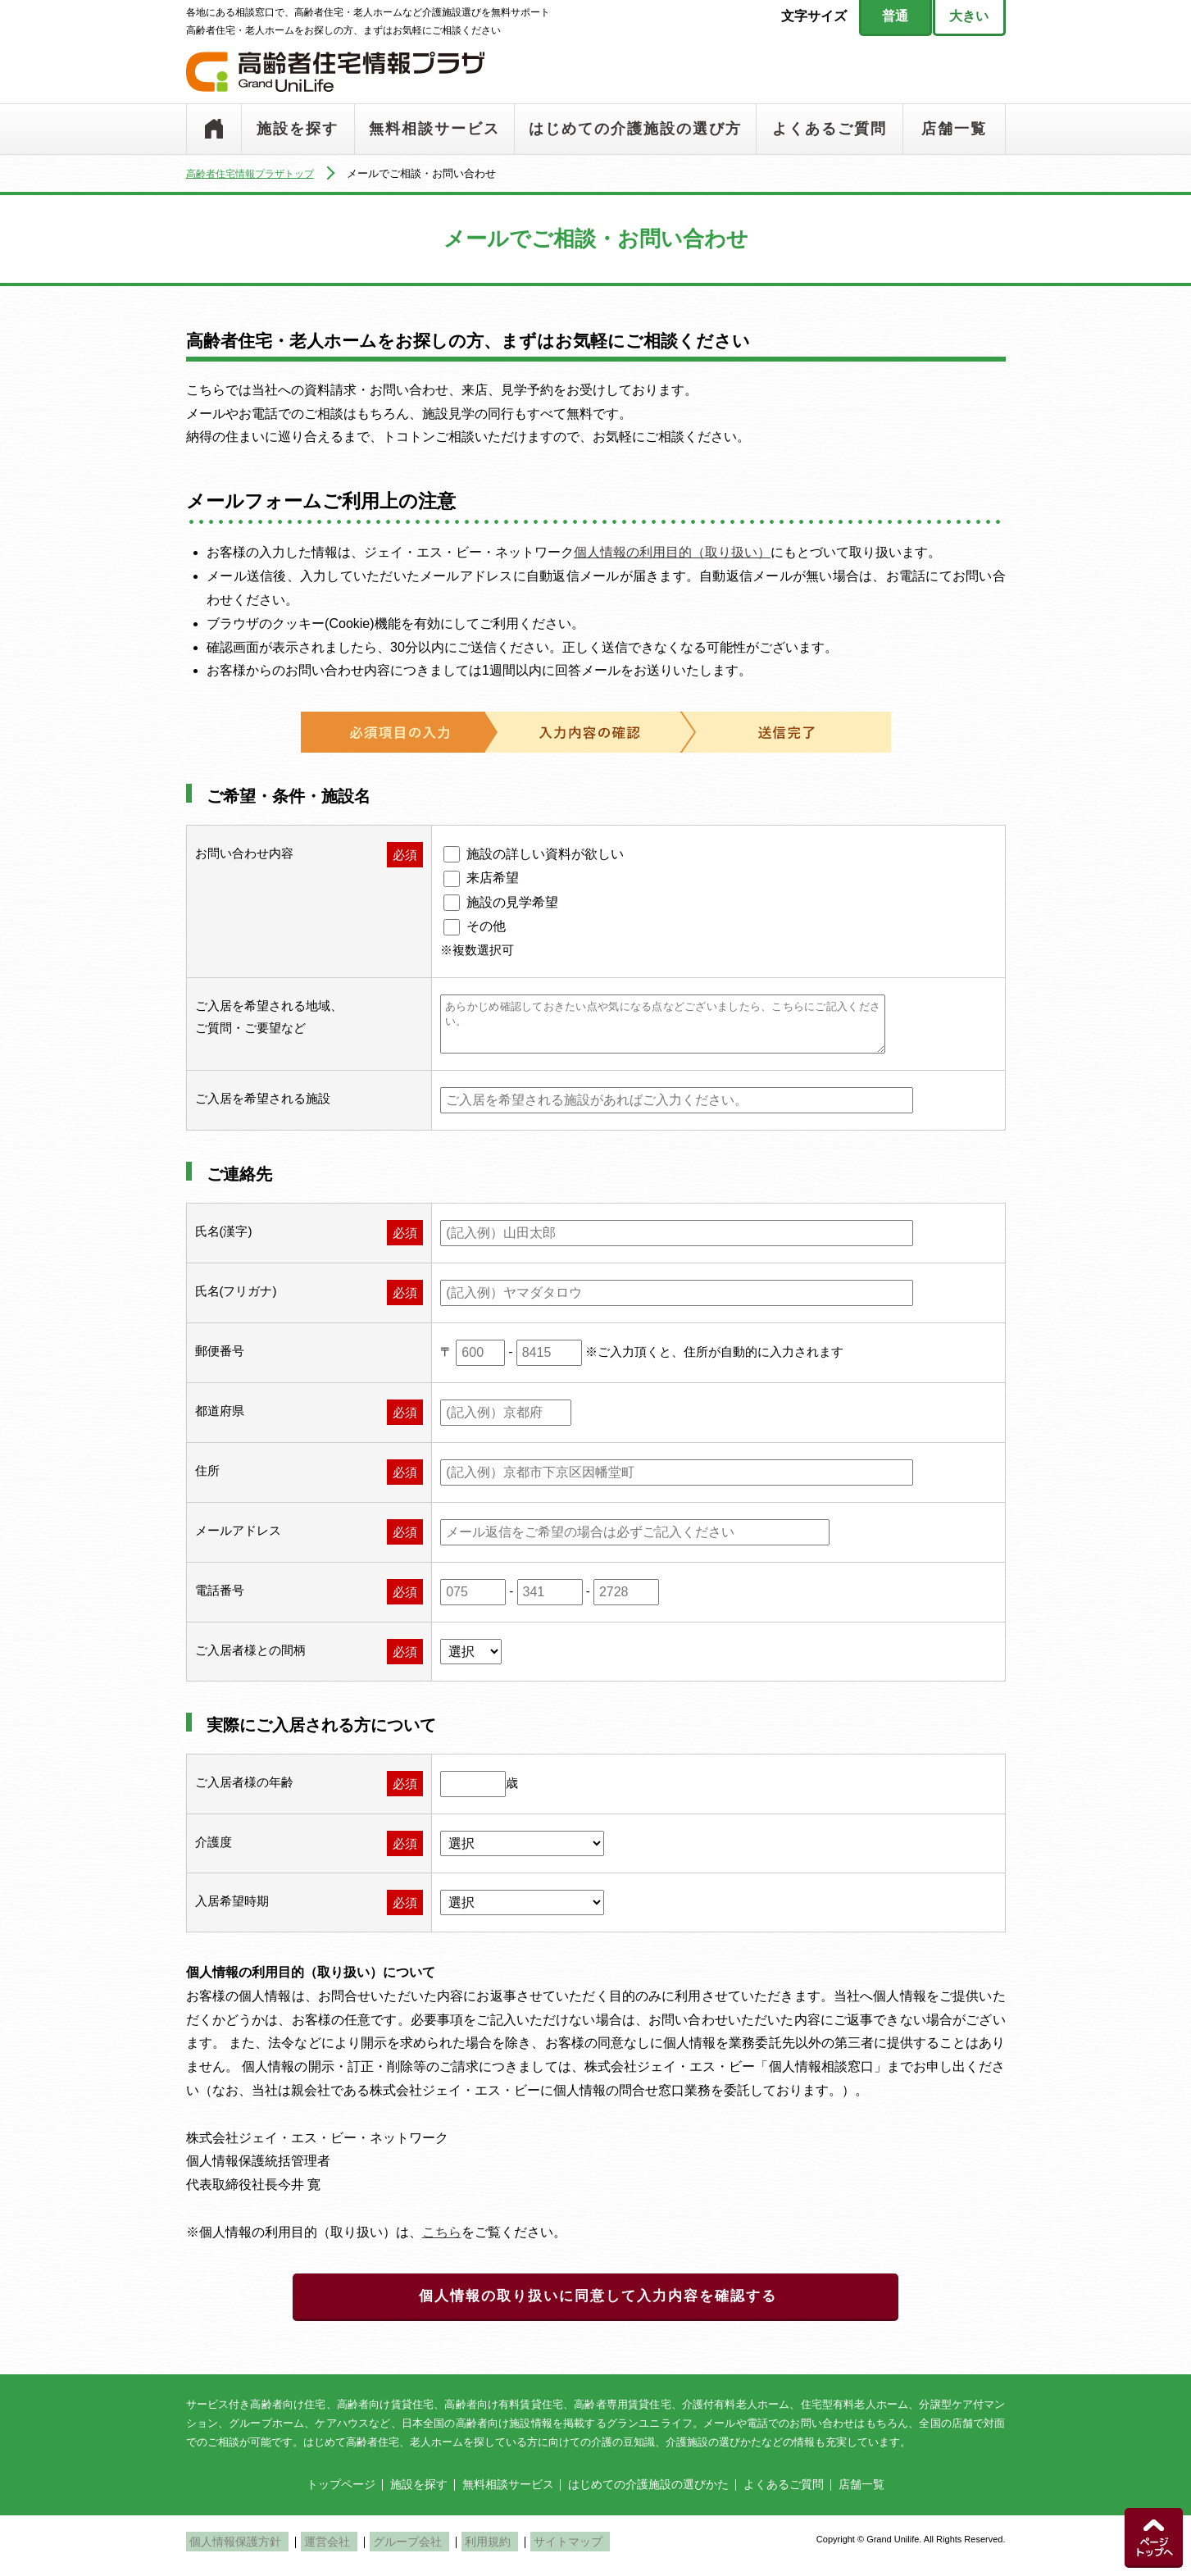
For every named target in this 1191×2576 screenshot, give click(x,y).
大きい (969, 16)
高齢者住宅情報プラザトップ (255, 173)
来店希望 (492, 878)
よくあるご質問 (829, 129)
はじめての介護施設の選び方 (635, 129)
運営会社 (312, 2549)
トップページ (214, 128)
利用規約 (452, 2549)
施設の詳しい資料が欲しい (545, 854)
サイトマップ (521, 2549)
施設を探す (298, 129)
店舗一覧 (954, 129)
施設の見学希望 (512, 902)
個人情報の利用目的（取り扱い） (672, 552)
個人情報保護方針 (232, 2549)
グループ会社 (382, 2549)
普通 (895, 16)
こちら (441, 2232)
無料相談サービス (434, 129)
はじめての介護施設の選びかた (648, 2491)
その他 (486, 926)
